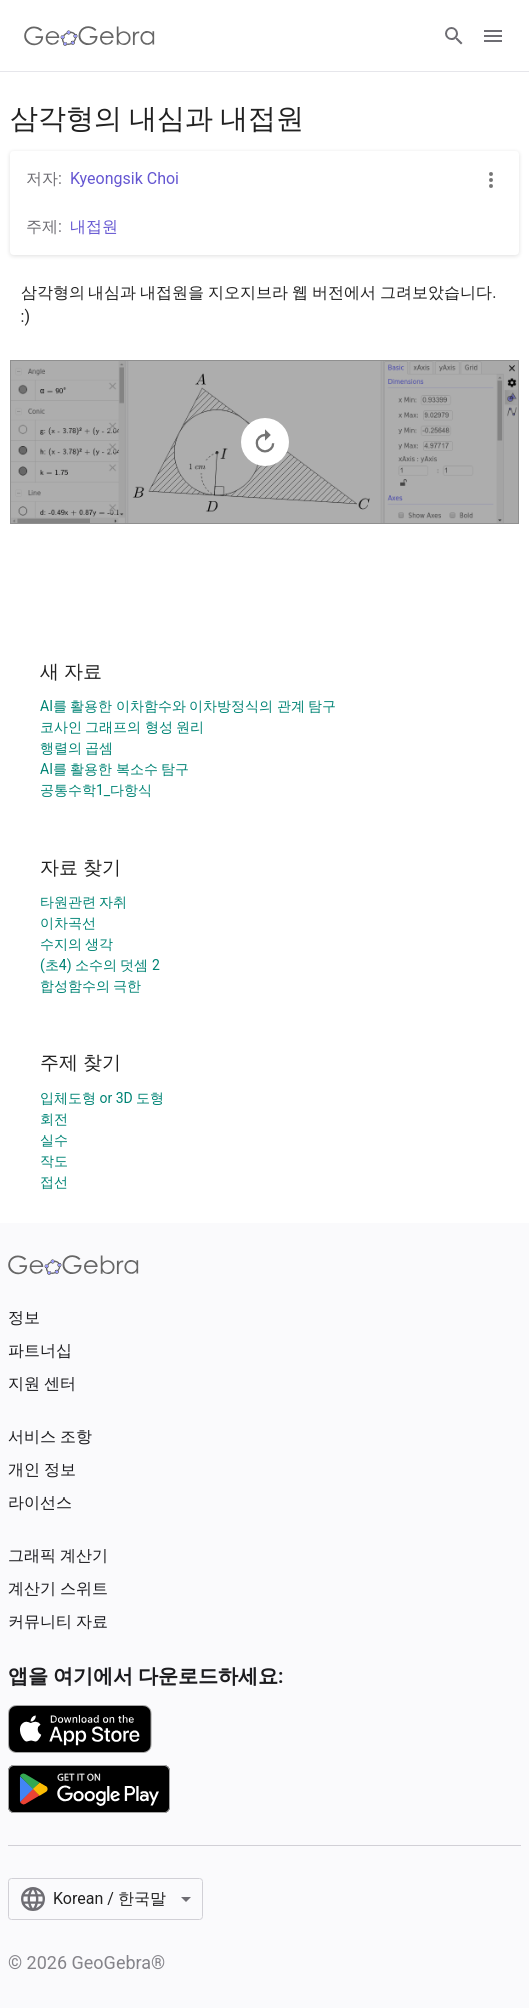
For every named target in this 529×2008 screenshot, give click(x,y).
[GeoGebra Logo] (89, 36)
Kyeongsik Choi (124, 178)
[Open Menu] (493, 36)
